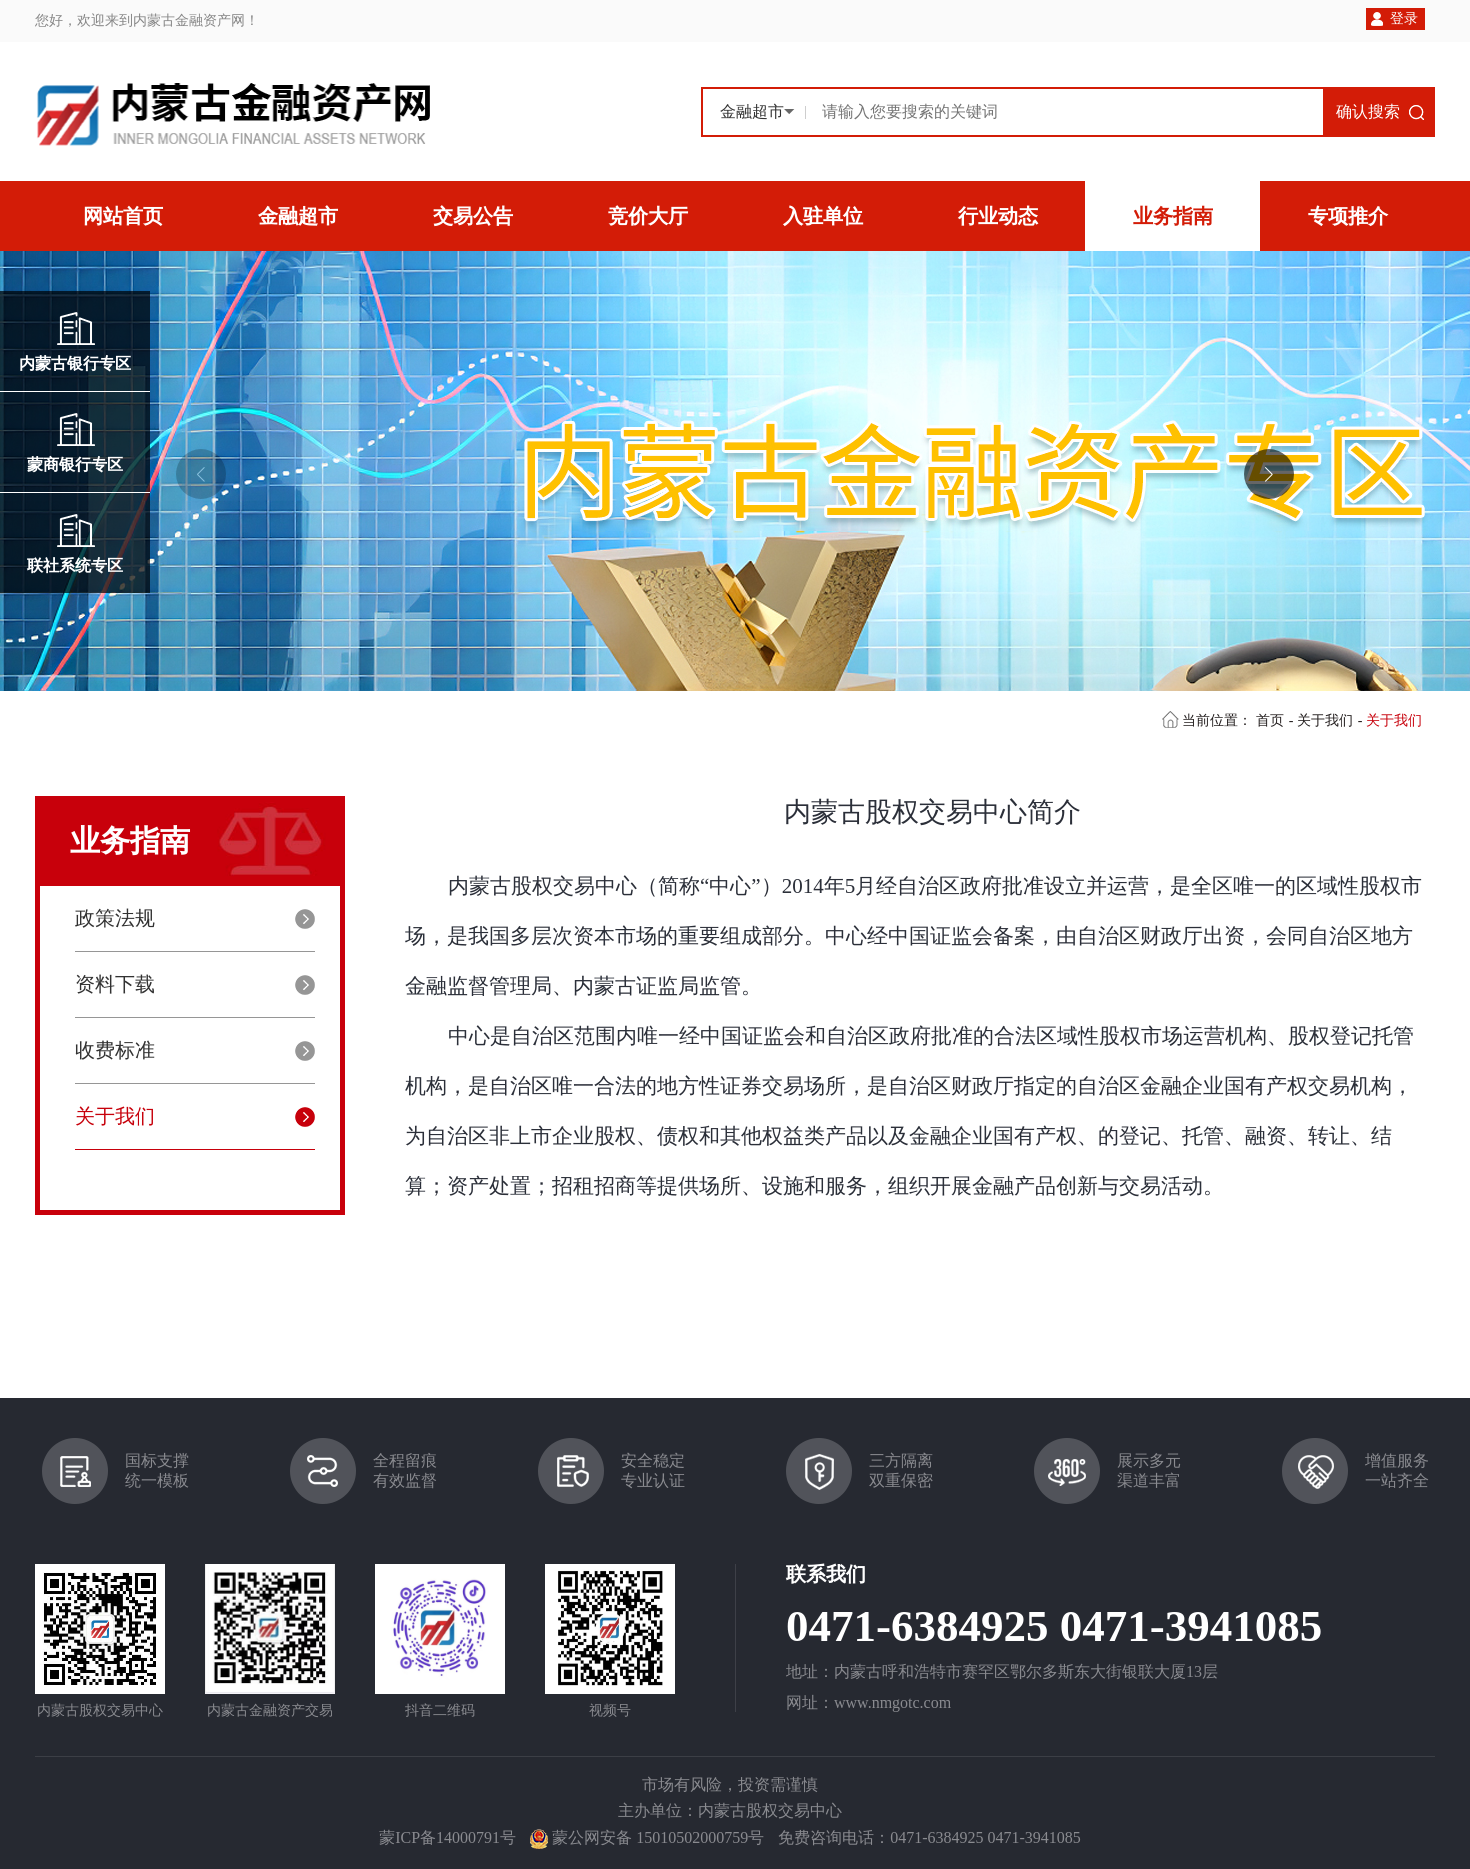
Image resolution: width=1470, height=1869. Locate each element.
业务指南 (1173, 216)
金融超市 (298, 216)
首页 (1270, 720)
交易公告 (473, 216)
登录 (1404, 18)
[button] (1269, 474)
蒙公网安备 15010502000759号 (658, 1838)
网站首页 (123, 216)
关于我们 (115, 1116)
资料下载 (115, 984)
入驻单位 (823, 216)
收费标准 (115, 1050)
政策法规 (115, 918)
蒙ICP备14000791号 (447, 1838)
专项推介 (1348, 216)
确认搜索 (1368, 111)
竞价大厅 (648, 216)
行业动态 (998, 216)
